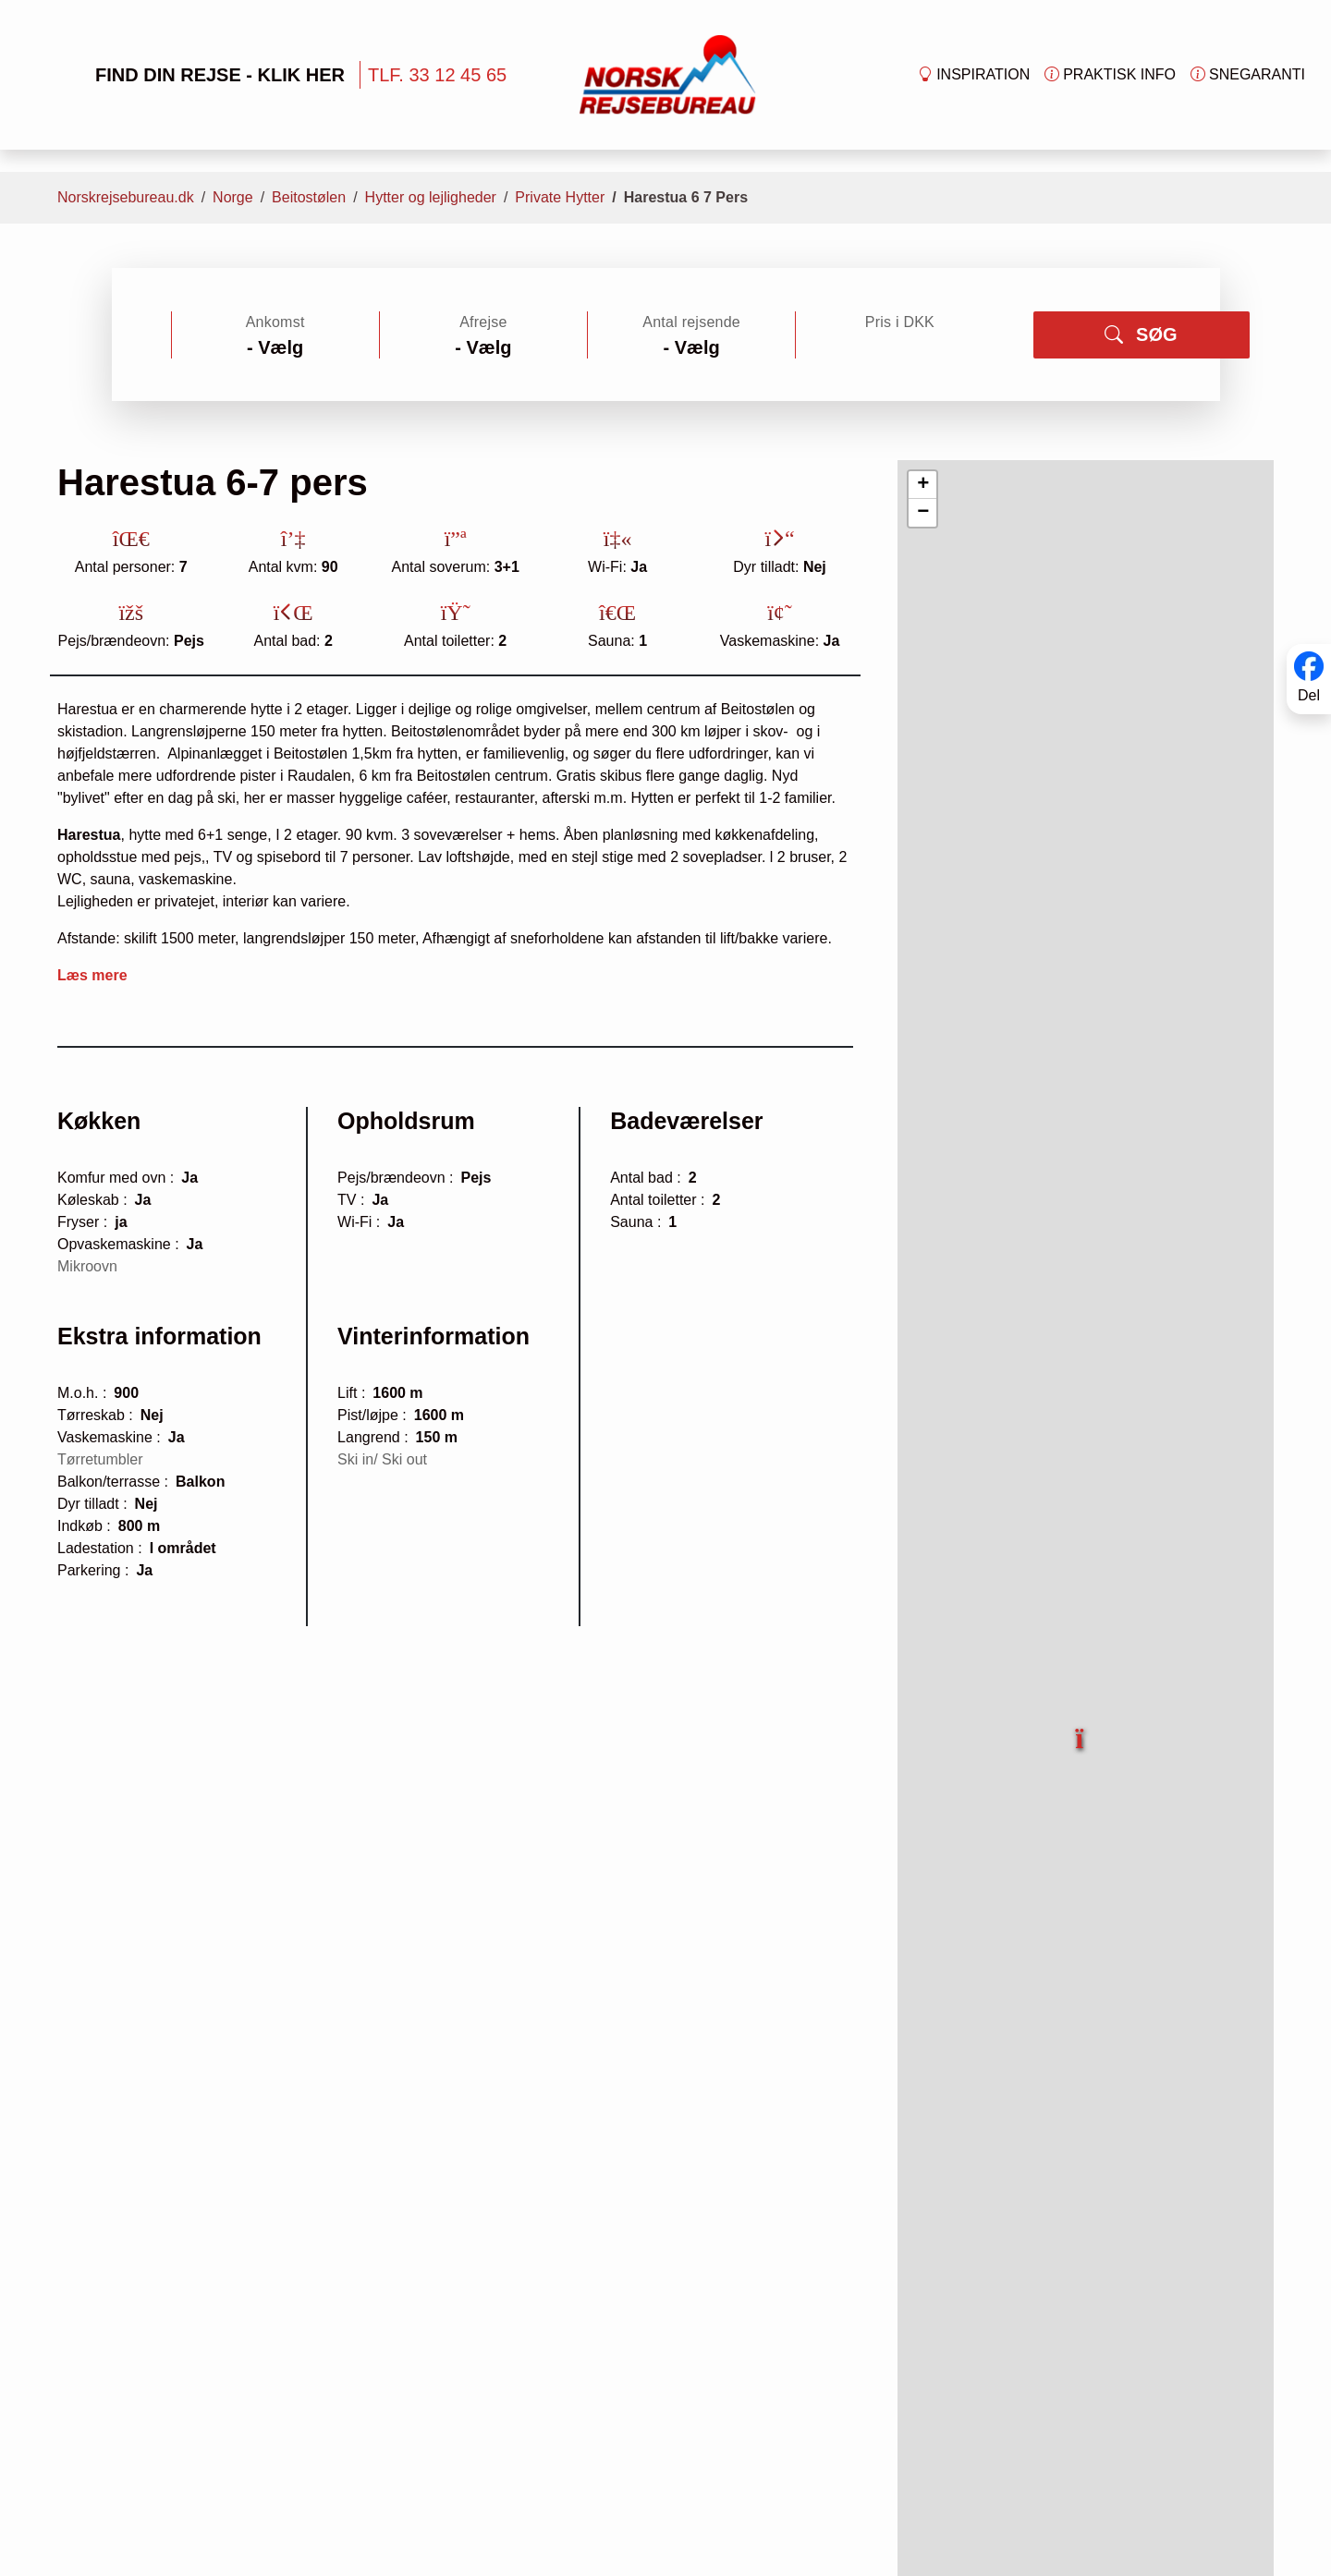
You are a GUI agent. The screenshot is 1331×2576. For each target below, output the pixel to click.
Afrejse (483, 322)
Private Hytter (559, 197)
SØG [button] (1141, 334)
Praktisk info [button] (1110, 75)
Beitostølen (309, 197)
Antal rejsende (691, 322)
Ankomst (275, 322)
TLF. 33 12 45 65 (437, 75)
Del (1309, 695)
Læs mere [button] (92, 975)
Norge (233, 197)
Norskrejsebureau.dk (125, 197)
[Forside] (668, 73)
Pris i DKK (899, 322)
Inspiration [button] (974, 75)
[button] (1080, 1727)
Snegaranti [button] (1248, 75)
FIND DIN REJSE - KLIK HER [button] (191, 75)
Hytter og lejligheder (430, 197)
